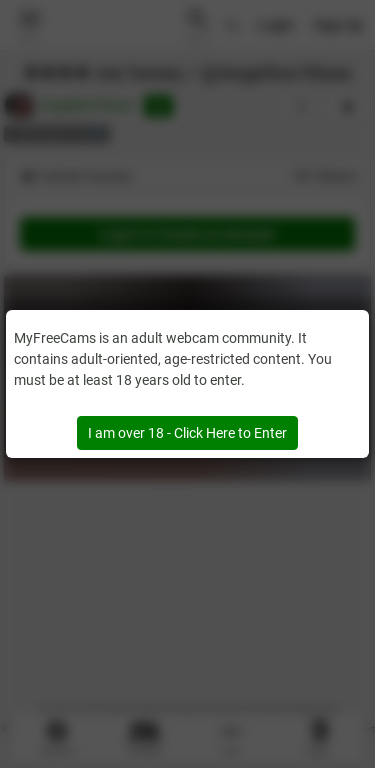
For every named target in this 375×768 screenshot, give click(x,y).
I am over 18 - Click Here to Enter (187, 433)
